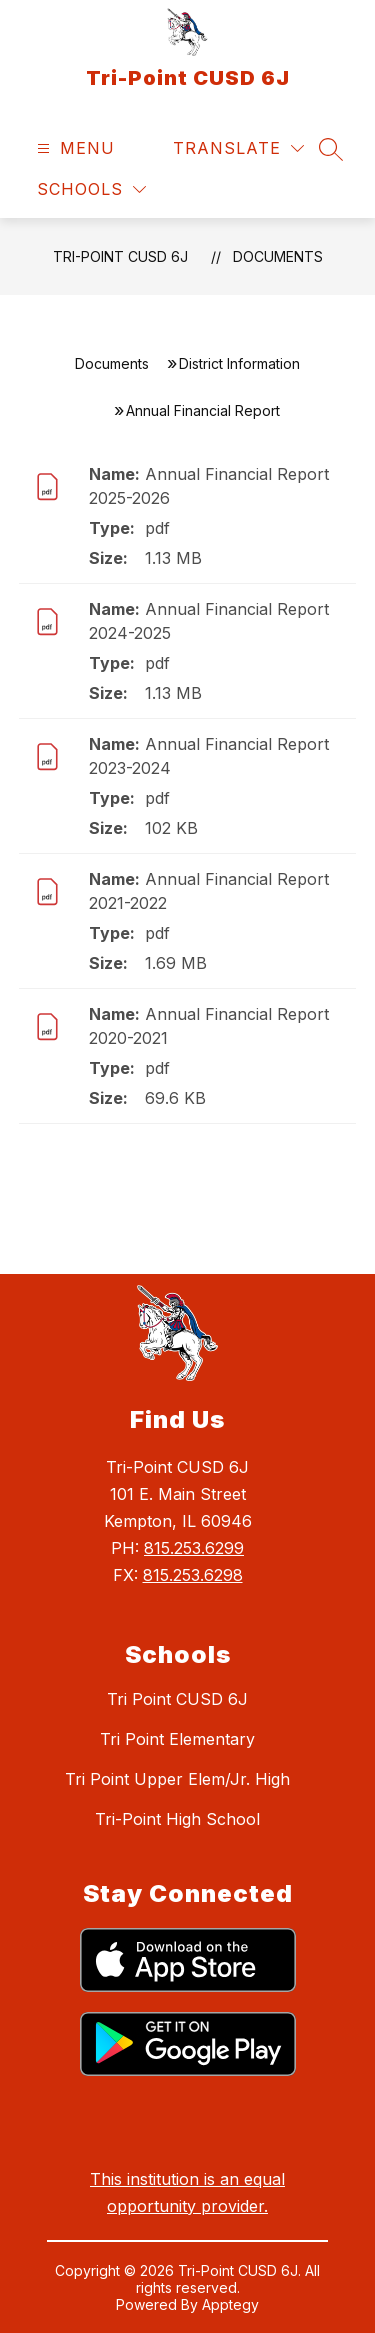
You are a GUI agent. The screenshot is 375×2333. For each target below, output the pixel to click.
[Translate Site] (238, 148)
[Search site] (331, 149)
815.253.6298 (193, 1575)
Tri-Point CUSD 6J (120, 256)
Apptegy (230, 2304)
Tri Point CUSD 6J (177, 1699)
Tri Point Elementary (177, 1739)
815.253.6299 (194, 1548)
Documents (278, 256)
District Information (239, 363)
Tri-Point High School (177, 1819)
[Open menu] (73, 148)
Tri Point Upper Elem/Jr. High (177, 1779)
